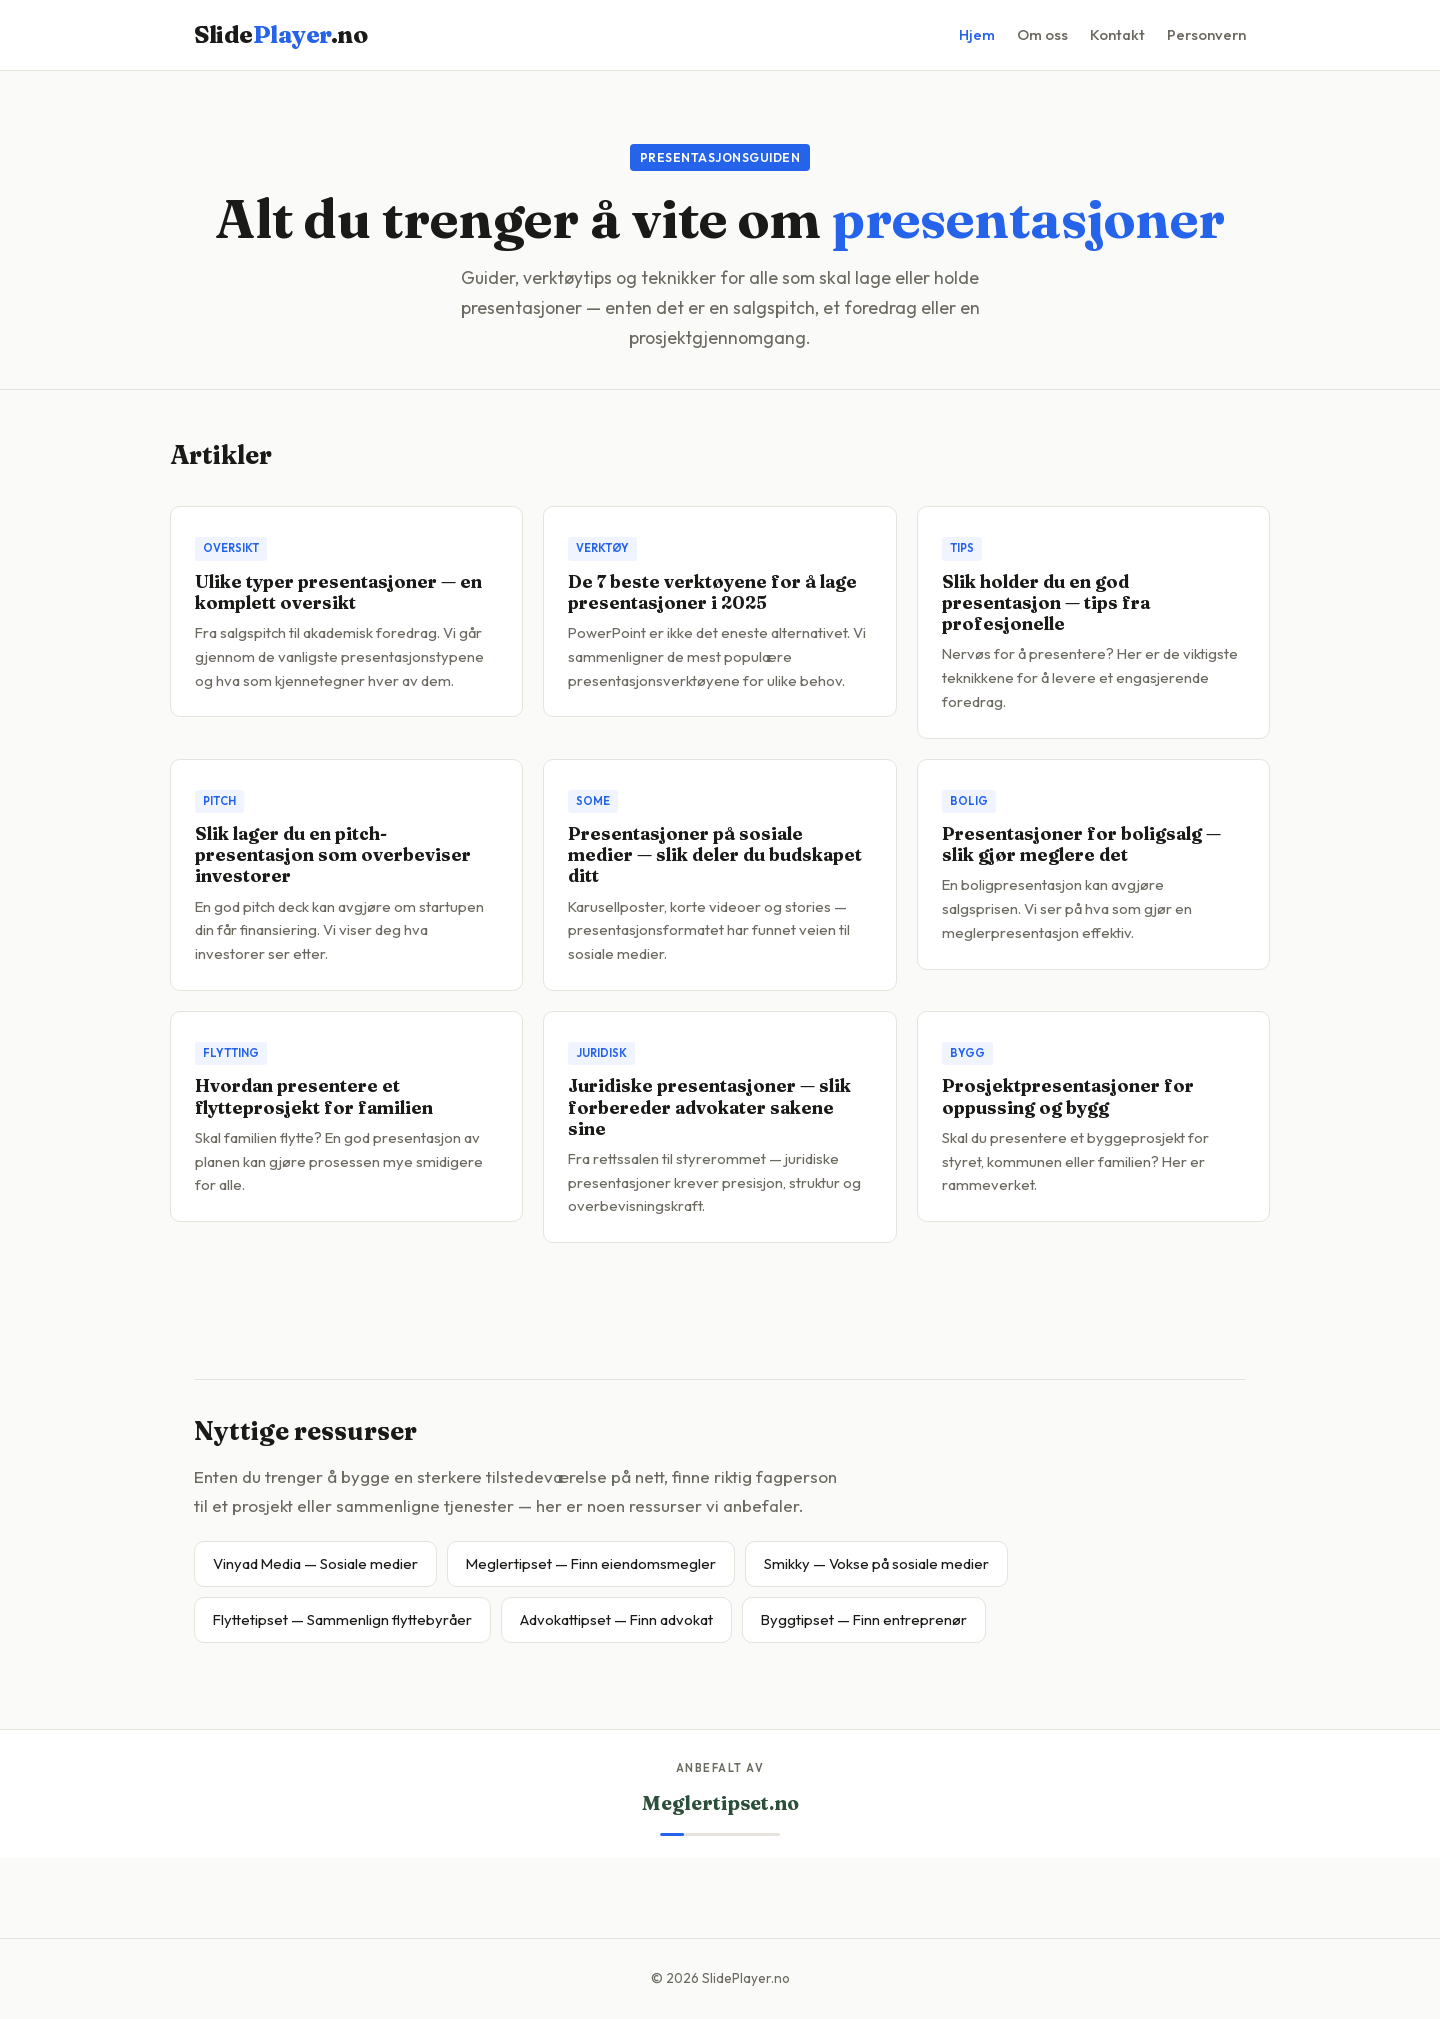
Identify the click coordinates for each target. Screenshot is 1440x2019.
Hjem (977, 34)
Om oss (1042, 34)
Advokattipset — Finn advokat (616, 1619)
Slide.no (280, 34)
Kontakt (1117, 34)
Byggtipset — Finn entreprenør (864, 1619)
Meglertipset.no (720, 1803)
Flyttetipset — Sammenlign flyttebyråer (342, 1619)
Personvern (1206, 34)
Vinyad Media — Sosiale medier (315, 1563)
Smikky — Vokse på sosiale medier (876, 1563)
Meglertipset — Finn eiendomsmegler (591, 1563)
